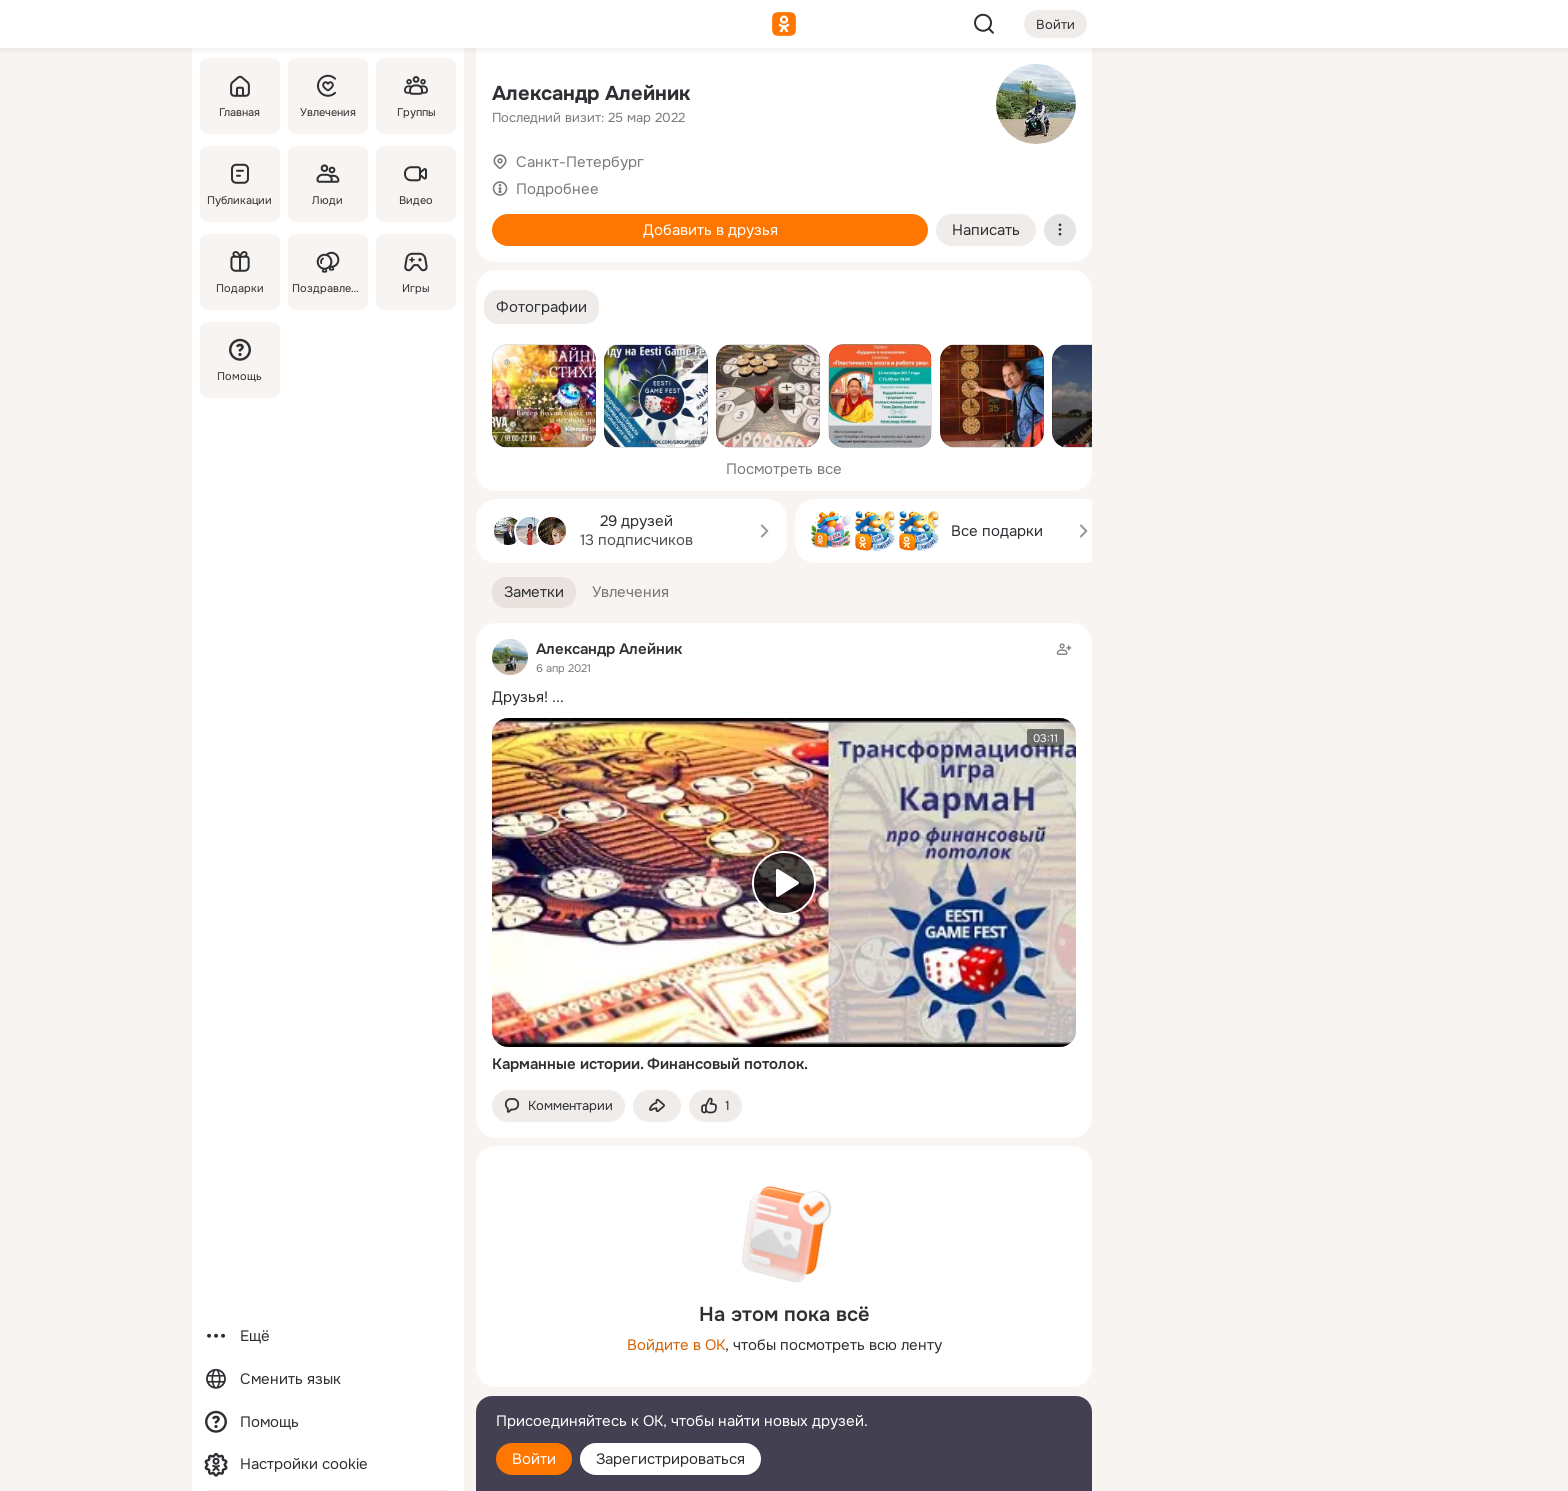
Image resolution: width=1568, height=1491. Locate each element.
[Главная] (240, 96)
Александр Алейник (591, 93)
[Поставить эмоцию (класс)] (715, 1106)
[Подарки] (240, 272)
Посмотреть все (784, 469)
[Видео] (416, 184)
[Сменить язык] (328, 1379)
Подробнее (557, 189)
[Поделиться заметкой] (657, 1106)
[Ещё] (328, 1336)
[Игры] (416, 272)
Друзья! (520, 697)
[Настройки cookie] (328, 1464)
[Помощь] (240, 360)
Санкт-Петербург (580, 162)
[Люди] (328, 184)
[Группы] (416, 96)
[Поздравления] (328, 272)
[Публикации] (240, 184)
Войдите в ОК (676, 1345)
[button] (541, 307)
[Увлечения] (328, 96)
